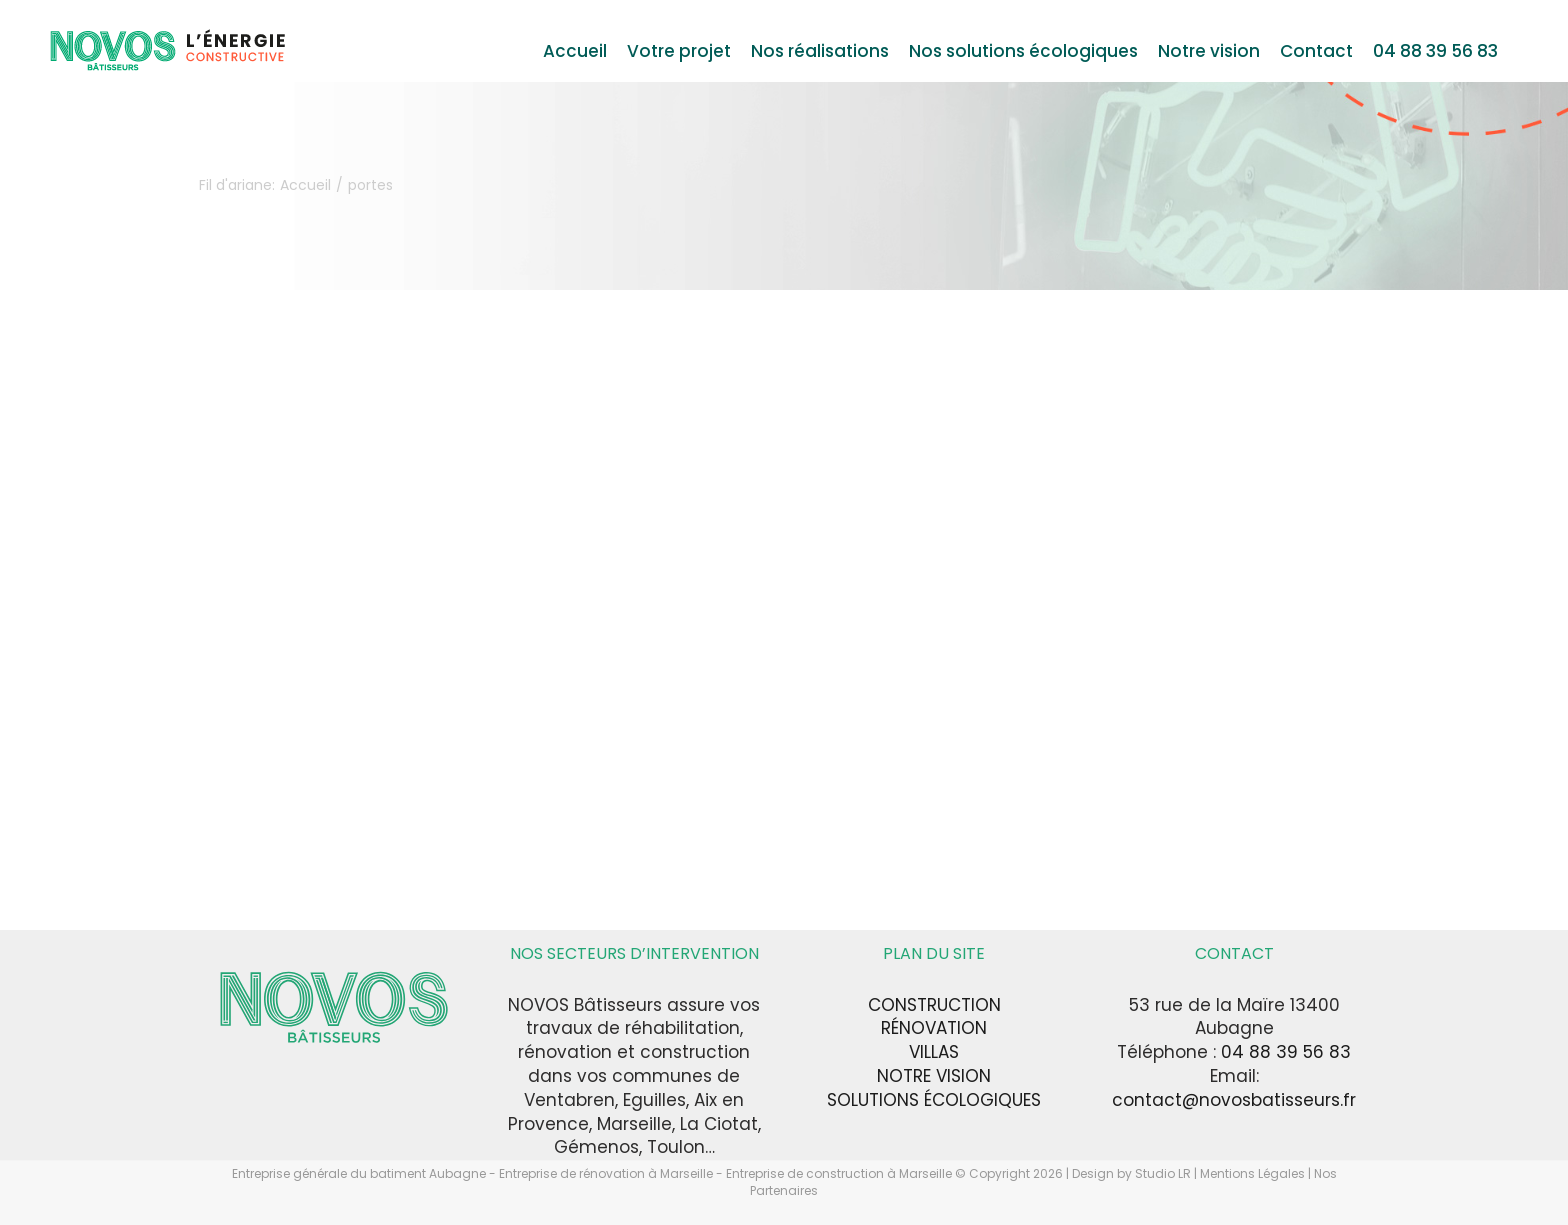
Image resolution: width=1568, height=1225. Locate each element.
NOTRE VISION (934, 1076)
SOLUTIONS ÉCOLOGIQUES (934, 1100)
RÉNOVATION (934, 1028)
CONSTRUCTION (934, 1005)
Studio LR (1163, 1173)
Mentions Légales (1252, 1173)
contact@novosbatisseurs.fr (1234, 1100)
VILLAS (934, 1052)
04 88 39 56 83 (1286, 1052)
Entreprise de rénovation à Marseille (607, 1173)
